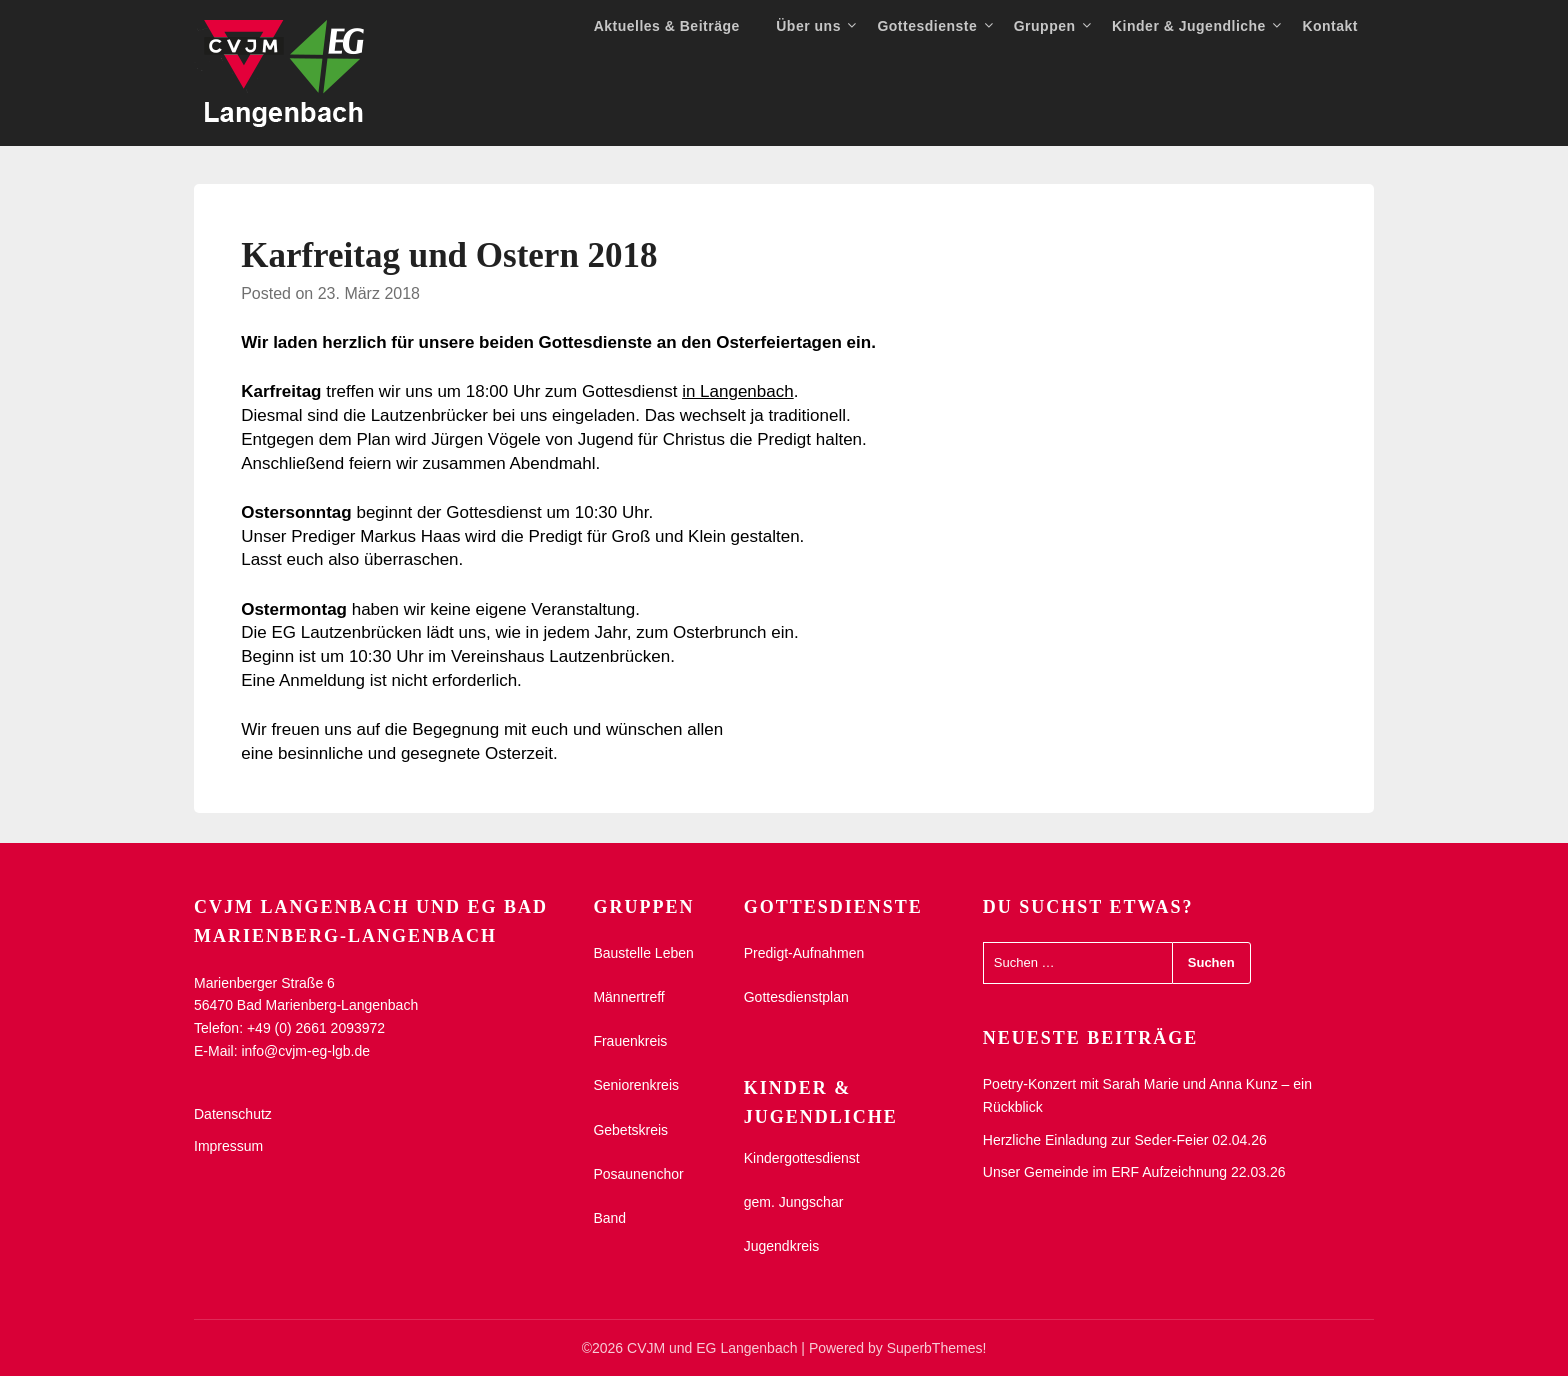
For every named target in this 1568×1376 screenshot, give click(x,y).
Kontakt (1330, 26)
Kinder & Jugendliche (1189, 26)
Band (609, 1218)
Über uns (808, 26)
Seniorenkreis (636, 1085)
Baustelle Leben (643, 953)
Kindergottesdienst (802, 1158)
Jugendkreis (782, 1246)
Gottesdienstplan (796, 997)
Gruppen (1045, 26)
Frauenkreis (630, 1041)
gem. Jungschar (794, 1202)
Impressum (228, 1146)
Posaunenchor (638, 1174)
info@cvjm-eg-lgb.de (305, 1051)
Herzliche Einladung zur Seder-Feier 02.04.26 (1125, 1140)
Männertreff (628, 997)
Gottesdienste (927, 26)
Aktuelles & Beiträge (667, 26)
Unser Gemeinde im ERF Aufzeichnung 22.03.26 (1134, 1172)
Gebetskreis (630, 1130)
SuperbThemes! (937, 1348)
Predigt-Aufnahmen (804, 953)
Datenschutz (233, 1114)
